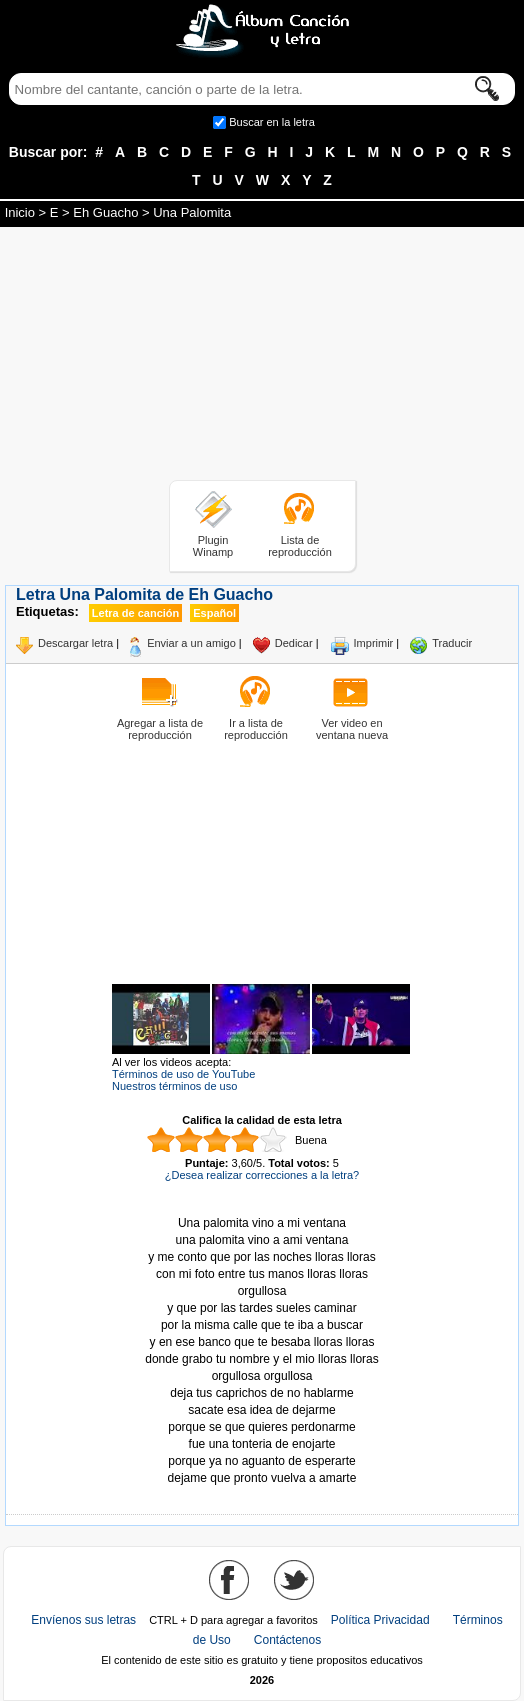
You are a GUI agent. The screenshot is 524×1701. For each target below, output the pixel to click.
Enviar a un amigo (191, 643)
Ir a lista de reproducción (256, 729)
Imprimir (374, 643)
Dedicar (294, 643)
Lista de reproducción (300, 546)
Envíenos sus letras (83, 1620)
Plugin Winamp (213, 546)
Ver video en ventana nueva (352, 729)
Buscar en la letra (272, 122)
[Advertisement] (262, 357)
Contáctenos (287, 1640)
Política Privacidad (380, 1620)
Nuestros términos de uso (174, 1086)
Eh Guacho (105, 212)
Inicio (20, 212)
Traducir (452, 643)
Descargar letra (75, 643)
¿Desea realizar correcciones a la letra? (262, 1175)
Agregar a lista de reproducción (160, 729)
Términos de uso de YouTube (183, 1074)
